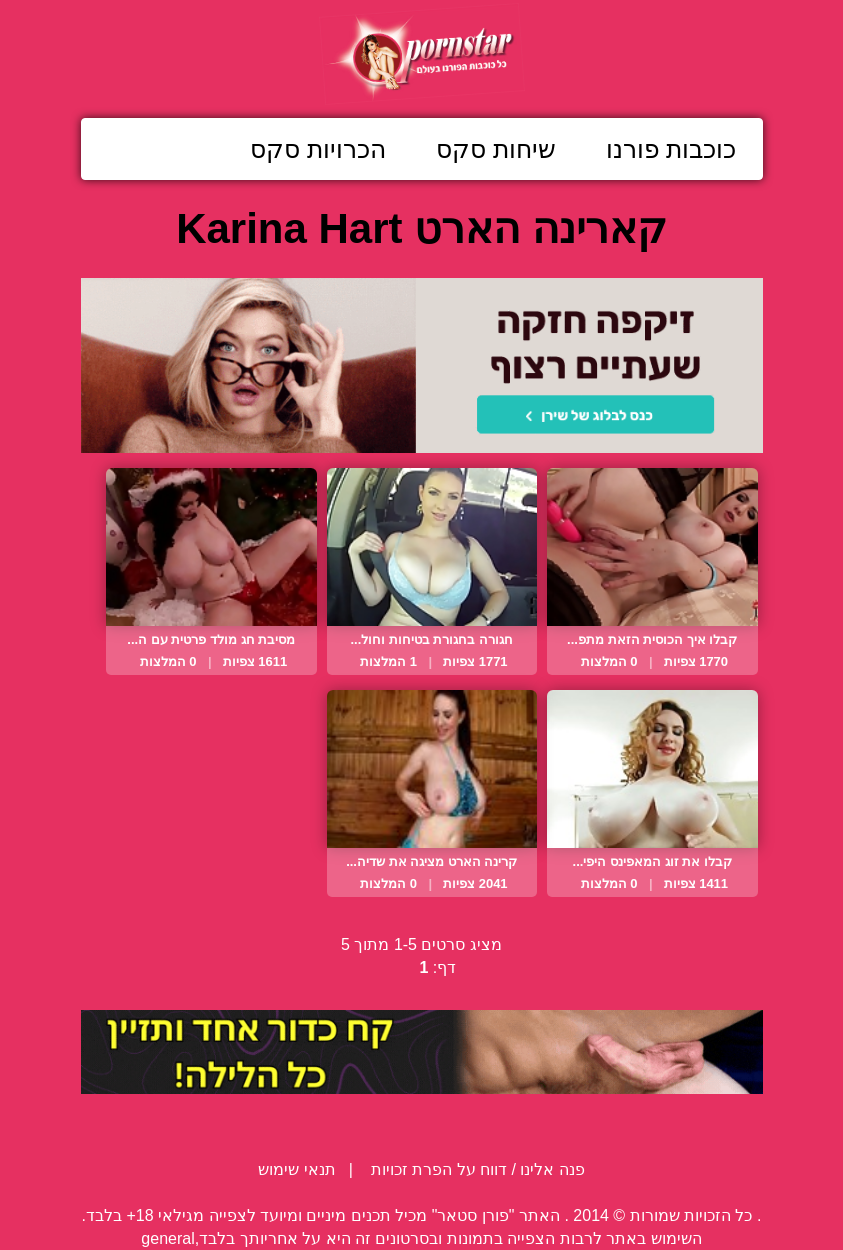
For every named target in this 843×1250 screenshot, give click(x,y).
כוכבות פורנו (671, 149)
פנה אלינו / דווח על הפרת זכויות (475, 1169)
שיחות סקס (496, 149)
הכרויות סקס (318, 149)
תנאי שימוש (296, 1169)
